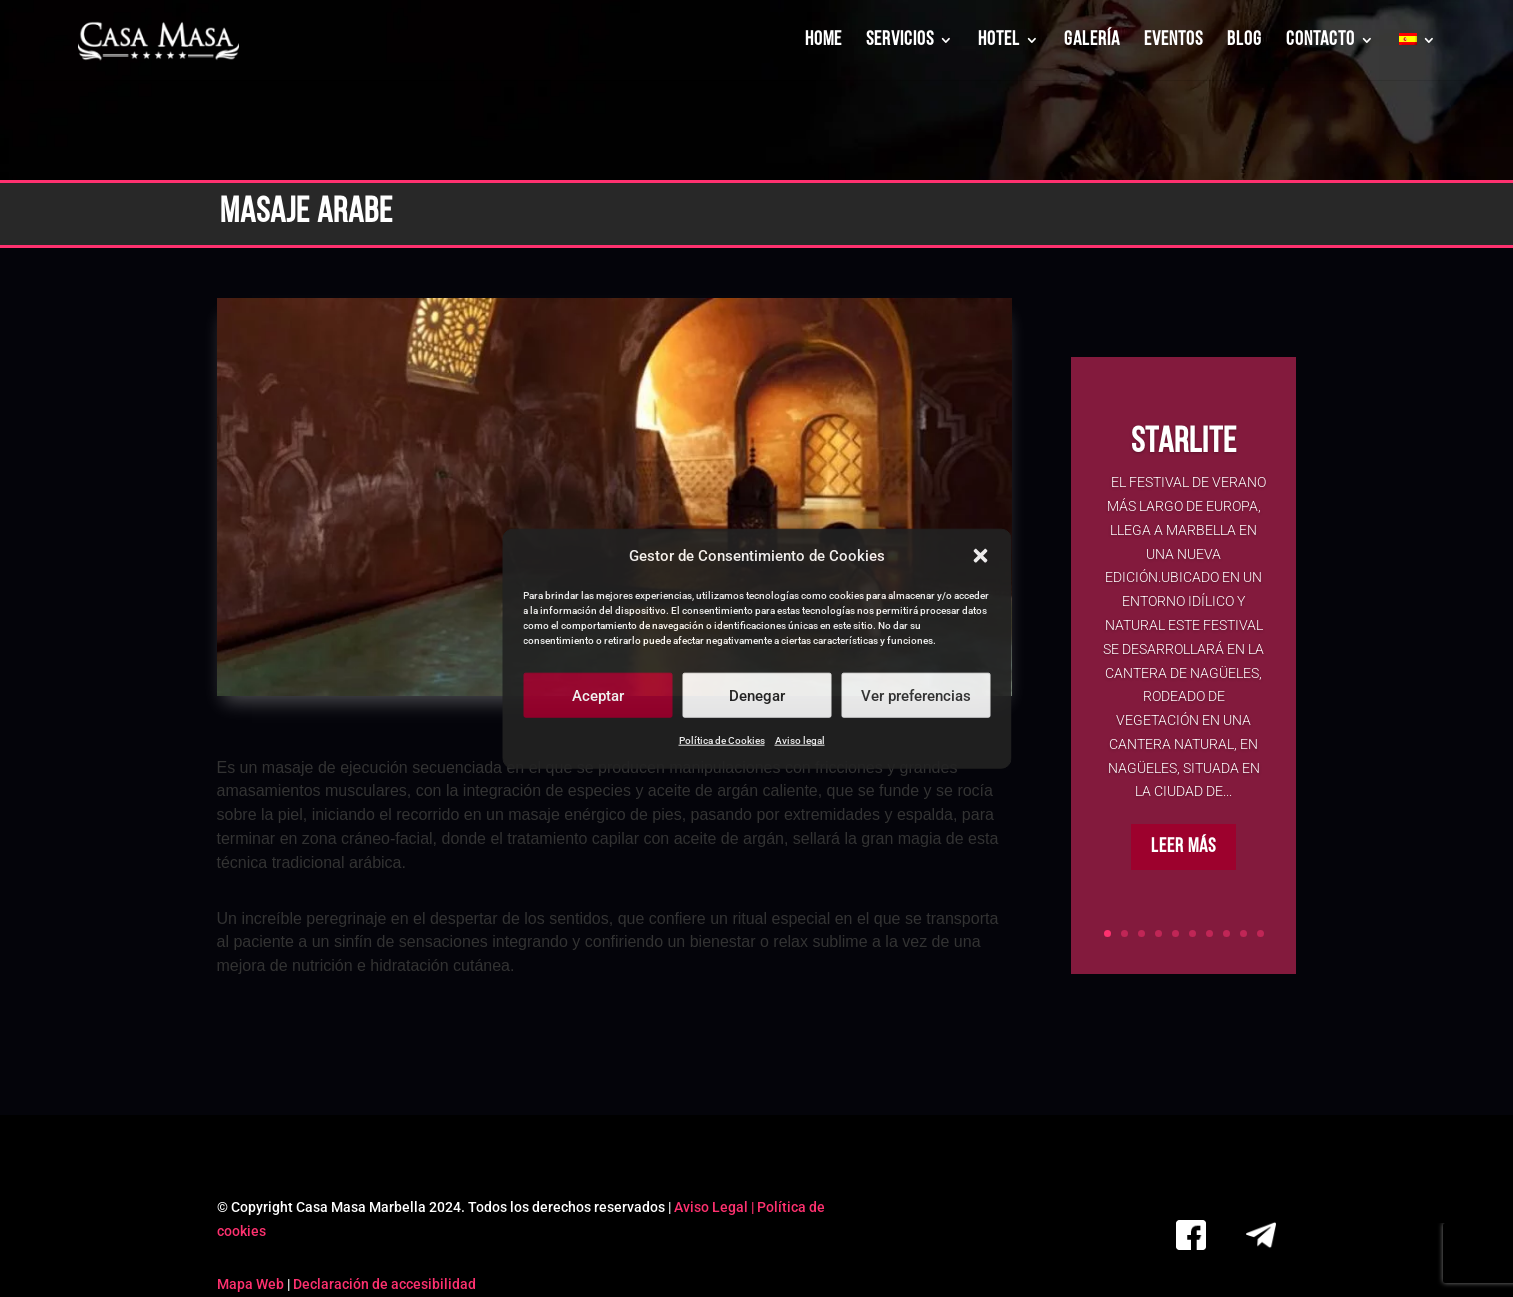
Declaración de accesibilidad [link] (384, 1284)
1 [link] (1107, 933)
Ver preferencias (916, 696)
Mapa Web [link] (250, 1284)
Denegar (757, 696)
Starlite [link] (1184, 447)
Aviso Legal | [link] (715, 1207)
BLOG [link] (1244, 41)
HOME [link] (823, 41)
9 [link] (1243, 933)
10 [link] (1260, 933)
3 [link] (1141, 933)
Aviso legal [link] (800, 740)
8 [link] (1226, 933)
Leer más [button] (1183, 851)
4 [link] (1158, 933)
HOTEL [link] (999, 41)
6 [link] (1192, 933)
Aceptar (598, 696)
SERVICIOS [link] (900, 41)
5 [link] (1175, 933)
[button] (980, 556)
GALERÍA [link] (1092, 41)
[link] (160, 41)
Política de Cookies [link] (722, 740)
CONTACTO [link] (1320, 41)
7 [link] (1209, 933)
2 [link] (1124, 933)
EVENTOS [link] (1173, 41)
